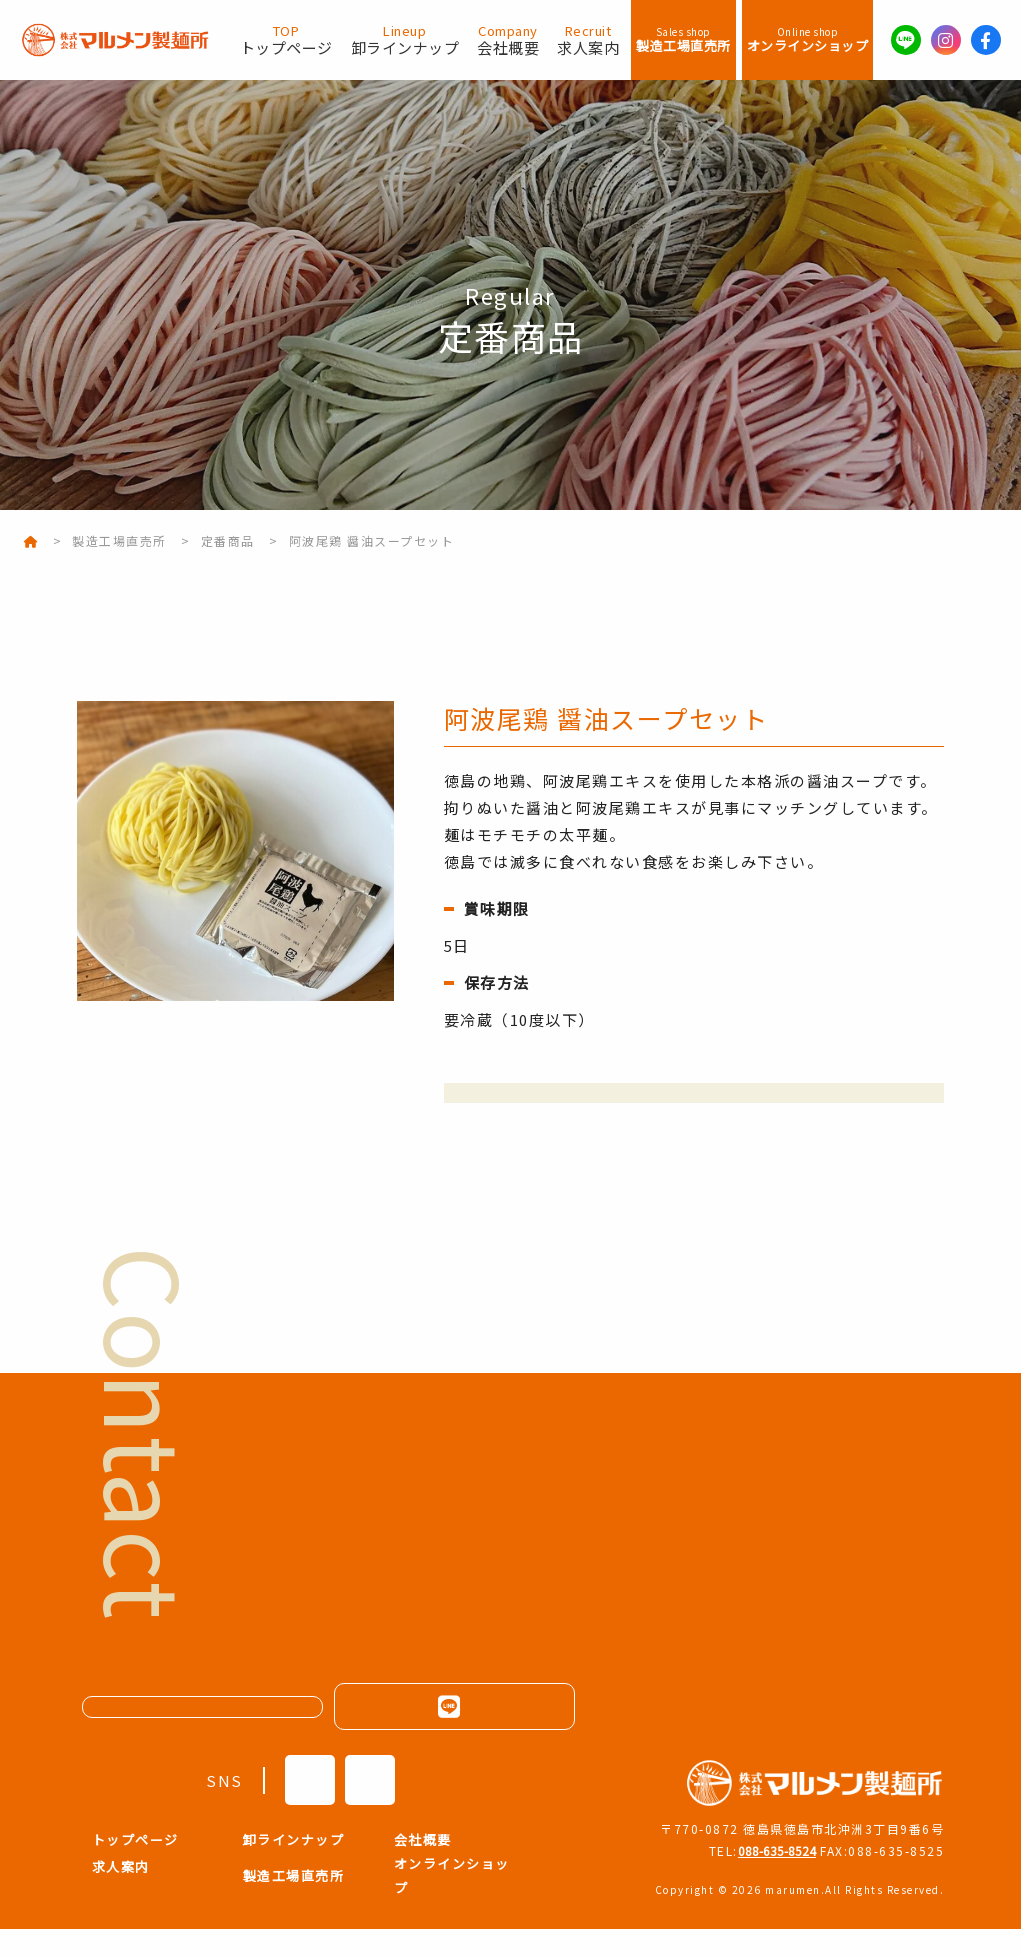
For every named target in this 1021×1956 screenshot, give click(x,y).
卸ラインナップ (405, 40)
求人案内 (588, 40)
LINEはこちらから (454, 1733)
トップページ (286, 40)
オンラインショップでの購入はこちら (694, 1106)
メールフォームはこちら (213, 1733)
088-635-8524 (768, 1876)
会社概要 (508, 40)
